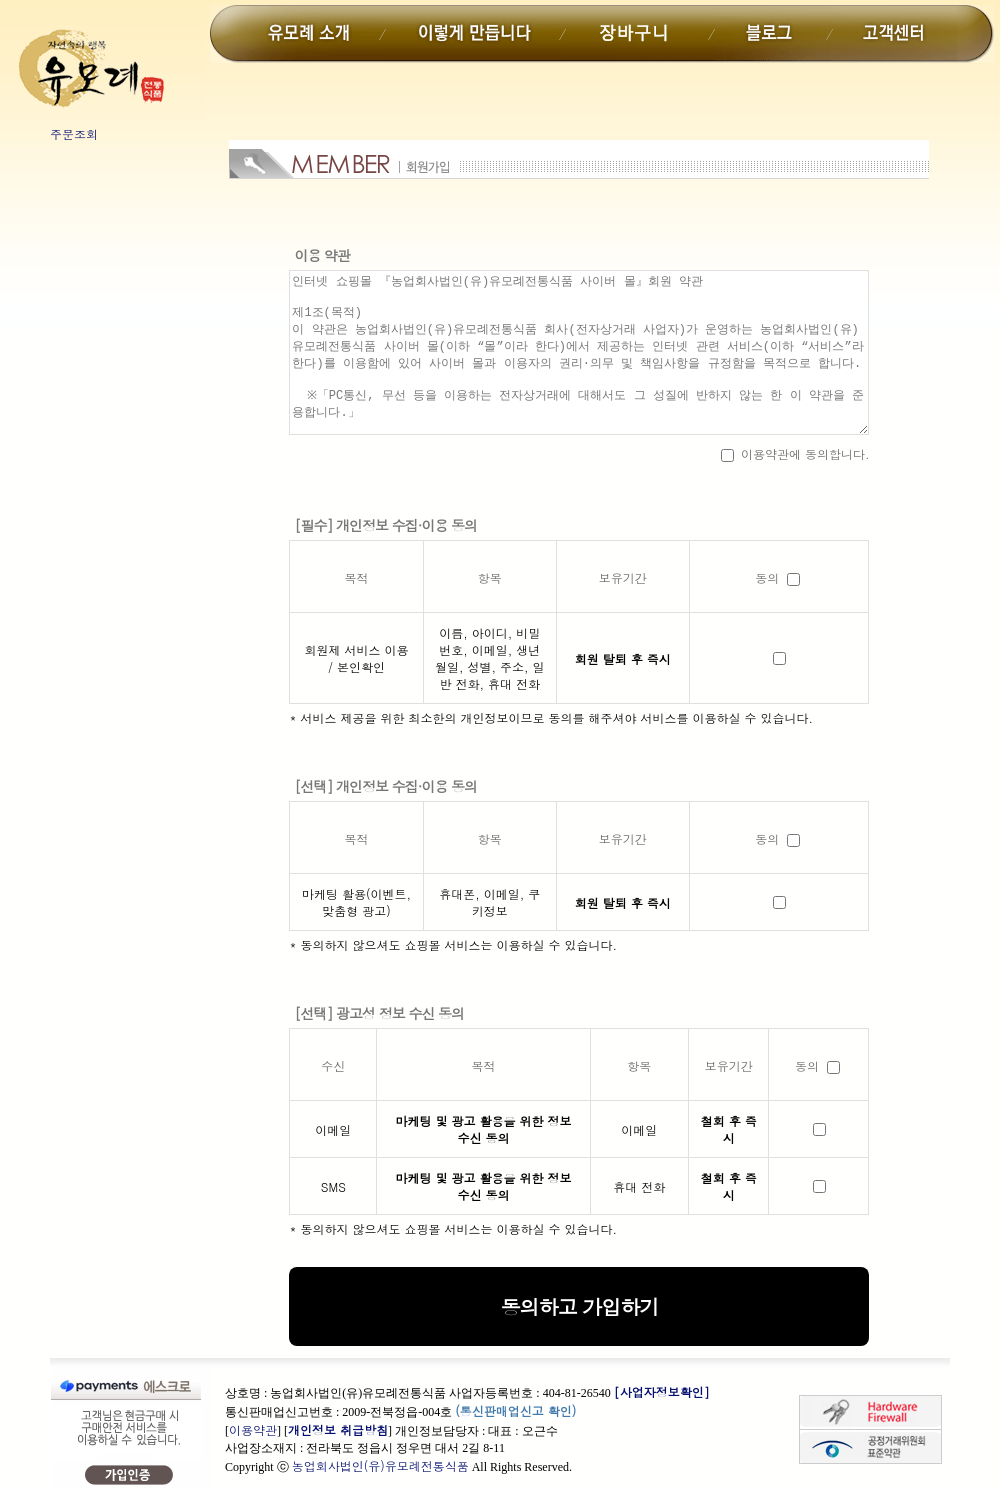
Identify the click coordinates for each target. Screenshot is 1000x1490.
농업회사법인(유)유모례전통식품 (380, 1465)
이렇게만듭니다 (472, 34)
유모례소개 (314, 34)
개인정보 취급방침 (338, 1429)
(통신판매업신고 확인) (515, 1410)
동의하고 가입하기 (580, 1306)
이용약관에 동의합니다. (795, 453)
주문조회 (74, 133)
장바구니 (639, 34)
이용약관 (253, 1429)
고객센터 (894, 34)
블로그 (773, 34)
